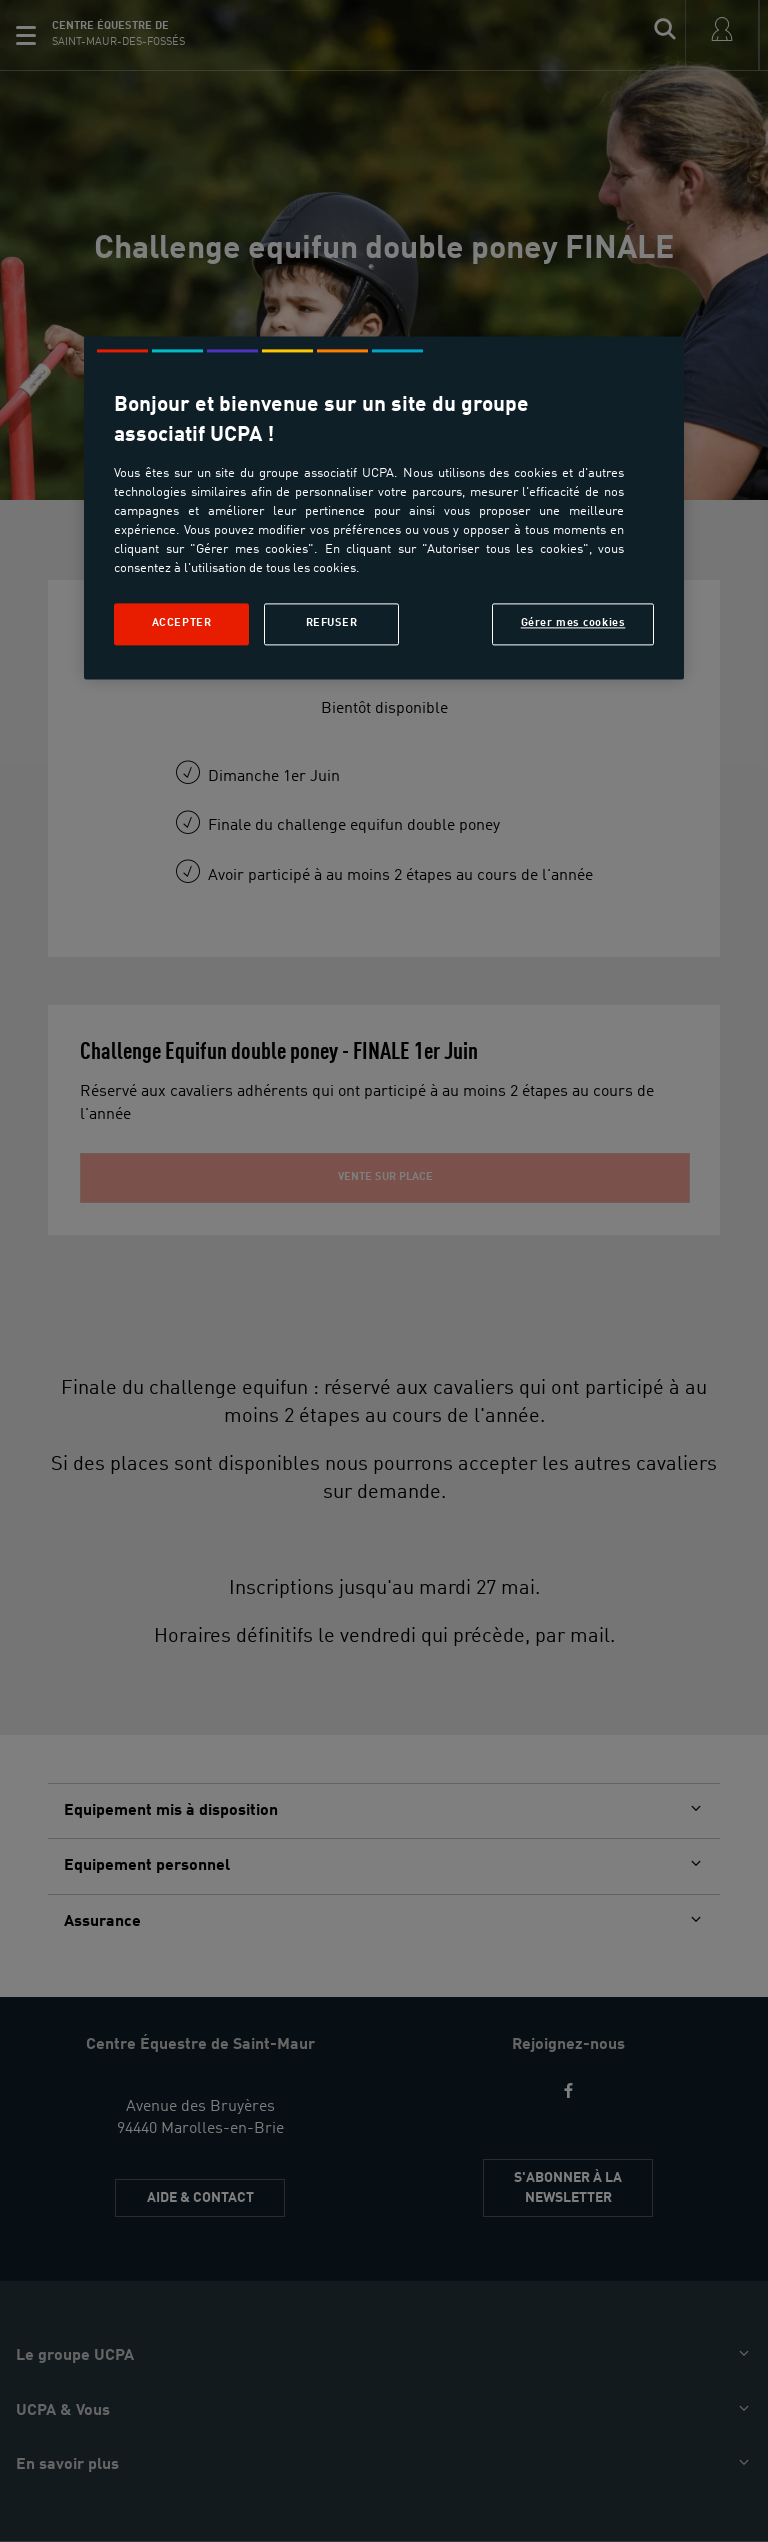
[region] (384, 508)
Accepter (182, 624)
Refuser (332, 624)
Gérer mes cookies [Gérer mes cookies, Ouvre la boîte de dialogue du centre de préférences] (573, 624)
